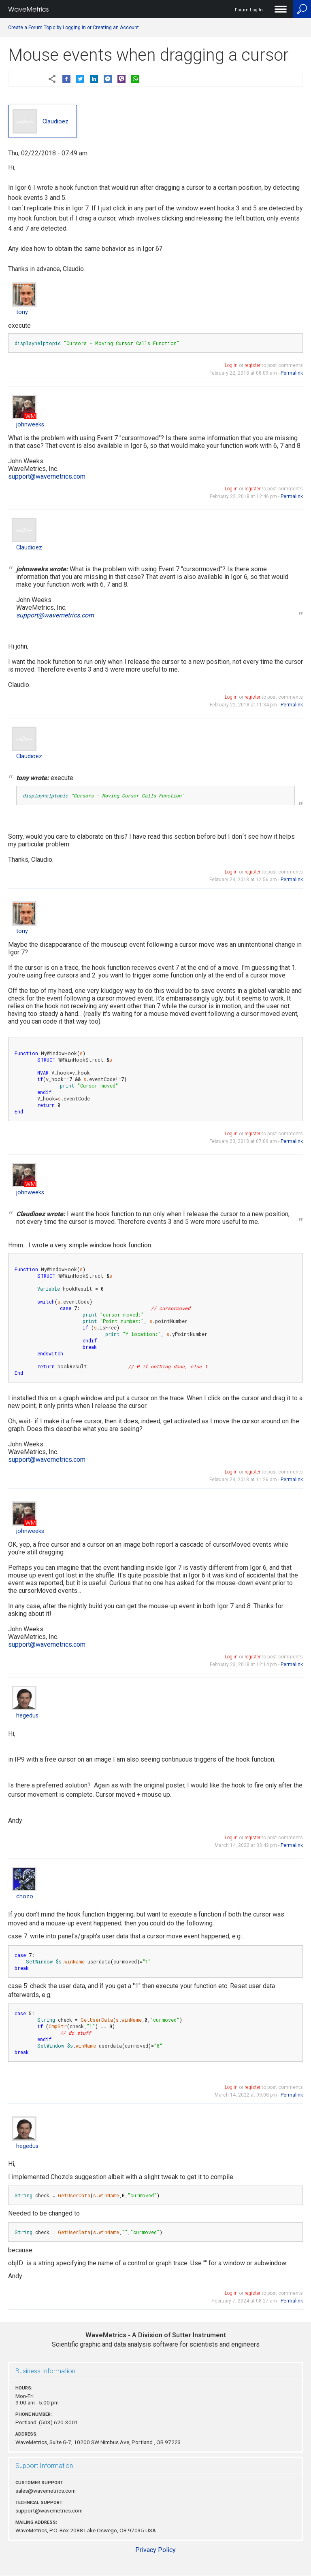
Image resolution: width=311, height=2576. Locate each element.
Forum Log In (249, 10)
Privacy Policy (155, 2550)
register (252, 365)
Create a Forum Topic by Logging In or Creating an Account (73, 27)
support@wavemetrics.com (46, 476)
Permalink (292, 373)
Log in (231, 365)
